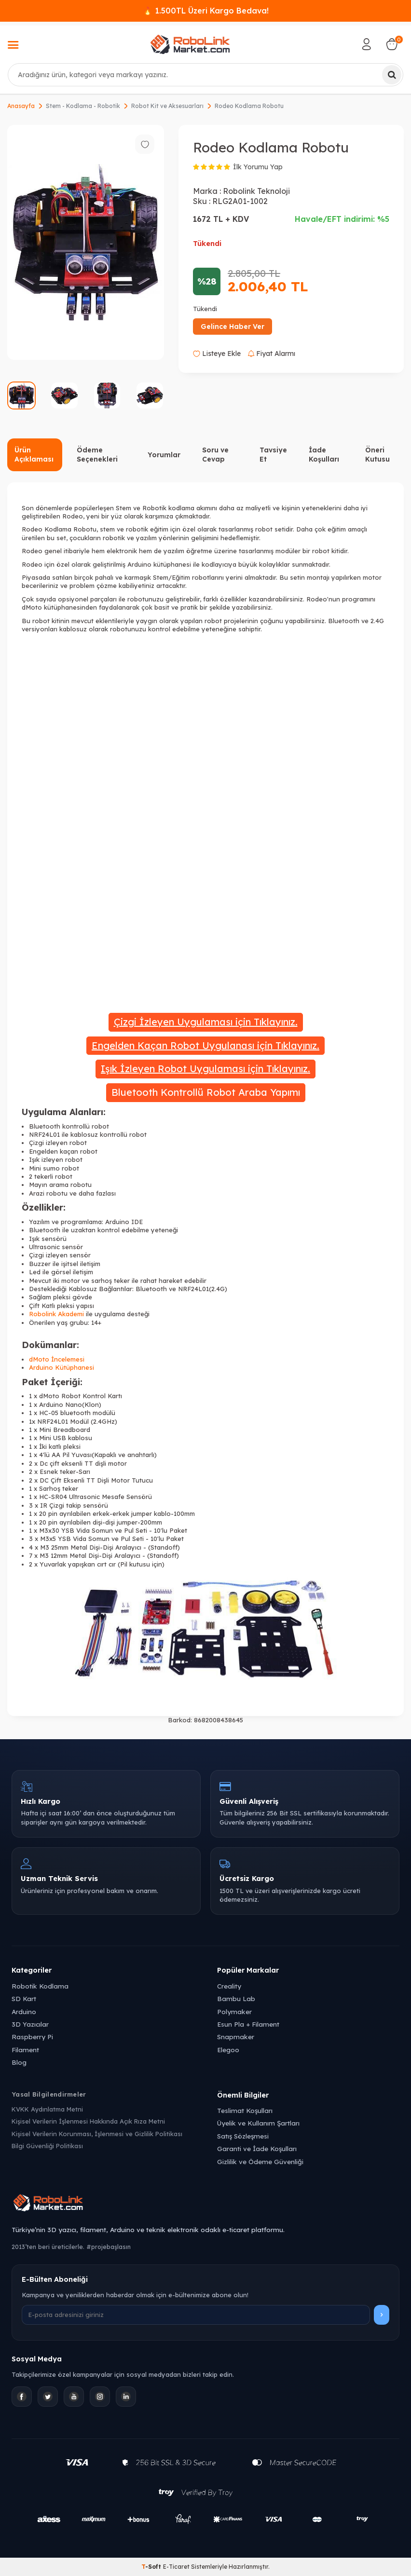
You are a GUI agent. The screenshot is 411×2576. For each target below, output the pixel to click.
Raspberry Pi (32, 2036)
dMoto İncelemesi (56, 1359)
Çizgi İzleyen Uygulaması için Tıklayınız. (206, 1022)
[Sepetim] (391, 44)
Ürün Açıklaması (34, 454)
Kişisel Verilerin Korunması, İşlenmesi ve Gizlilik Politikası (97, 2134)
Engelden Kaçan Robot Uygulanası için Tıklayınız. (205, 1045)
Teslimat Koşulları (245, 2110)
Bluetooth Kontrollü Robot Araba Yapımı (205, 1092)
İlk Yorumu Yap (258, 167)
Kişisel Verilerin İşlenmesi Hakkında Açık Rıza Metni (88, 2121)
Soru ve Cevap (215, 454)
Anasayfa (21, 105)
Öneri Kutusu (377, 454)
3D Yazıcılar (30, 2024)
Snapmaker (235, 2036)
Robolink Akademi (56, 1314)
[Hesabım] (366, 44)
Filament (25, 2049)
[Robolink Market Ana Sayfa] (205, 2204)
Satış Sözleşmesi (243, 2136)
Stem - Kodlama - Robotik (83, 105)
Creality (229, 1986)
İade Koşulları (324, 454)
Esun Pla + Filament (248, 2024)
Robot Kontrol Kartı (91, 1396)
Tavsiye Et (273, 454)
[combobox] (205, 74)
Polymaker (234, 2011)
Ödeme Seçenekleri (97, 454)
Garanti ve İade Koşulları (257, 2148)
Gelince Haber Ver (232, 326)
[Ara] (391, 74)
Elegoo (228, 2049)
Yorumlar (164, 454)
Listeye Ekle (217, 353)
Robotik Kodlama (40, 1986)
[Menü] (13, 46)
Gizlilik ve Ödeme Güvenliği (260, 2161)
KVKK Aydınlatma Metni (47, 2109)
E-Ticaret (176, 2566)
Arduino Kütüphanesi (61, 1367)
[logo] (190, 44)
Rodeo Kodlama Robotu (249, 105)
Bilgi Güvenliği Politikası (47, 2146)
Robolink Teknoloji (256, 191)
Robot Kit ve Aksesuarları (167, 105)
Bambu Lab (236, 1998)
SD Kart (24, 1998)
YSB (67, 1530)
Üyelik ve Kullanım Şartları (258, 2123)
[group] (85, 242)
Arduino (24, 2011)
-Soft (152, 2566)
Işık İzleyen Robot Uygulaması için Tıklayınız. (205, 1069)
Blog (19, 2062)
